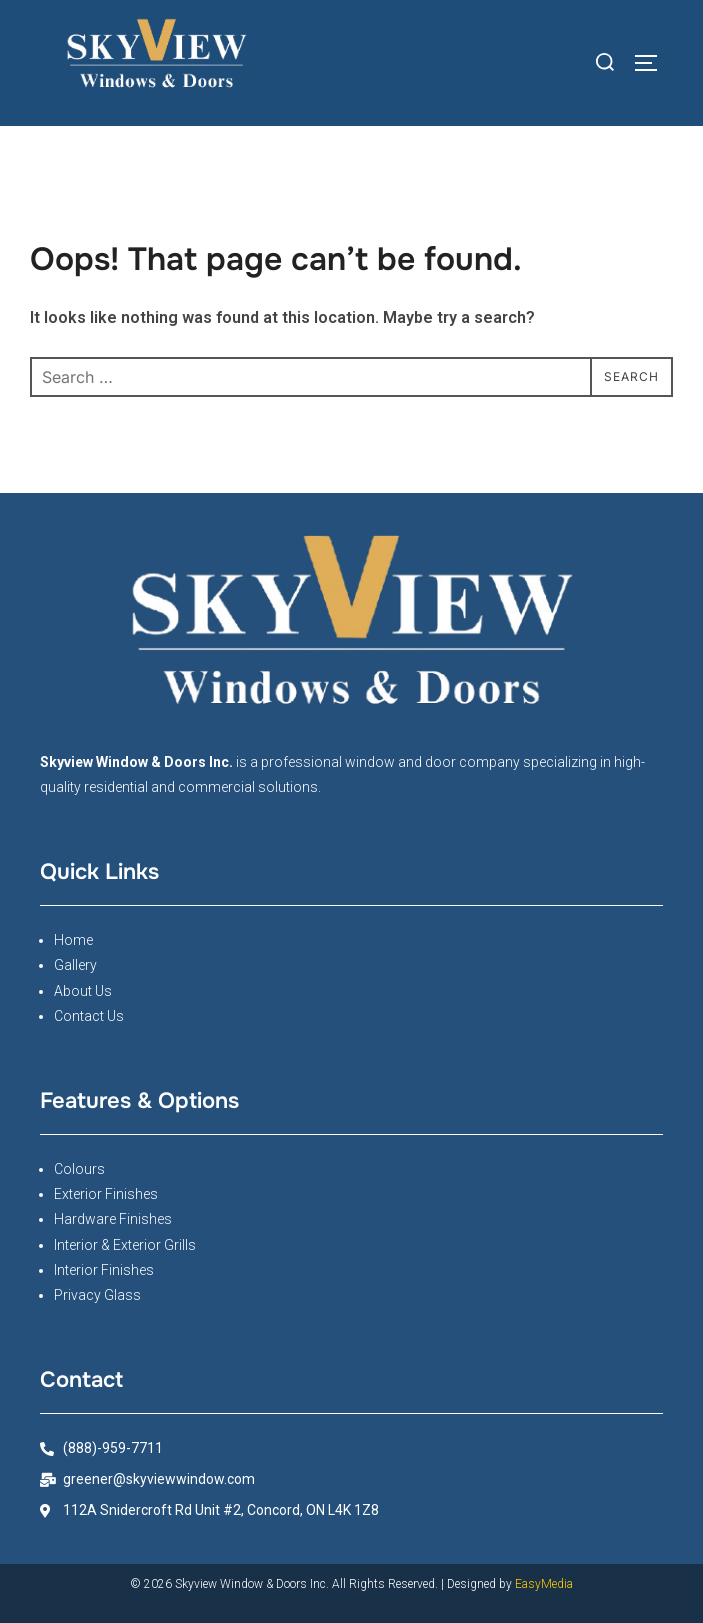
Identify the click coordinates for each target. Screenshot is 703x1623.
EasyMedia (544, 1584)
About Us (83, 991)
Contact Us (89, 1016)
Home (73, 940)
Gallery (75, 965)
